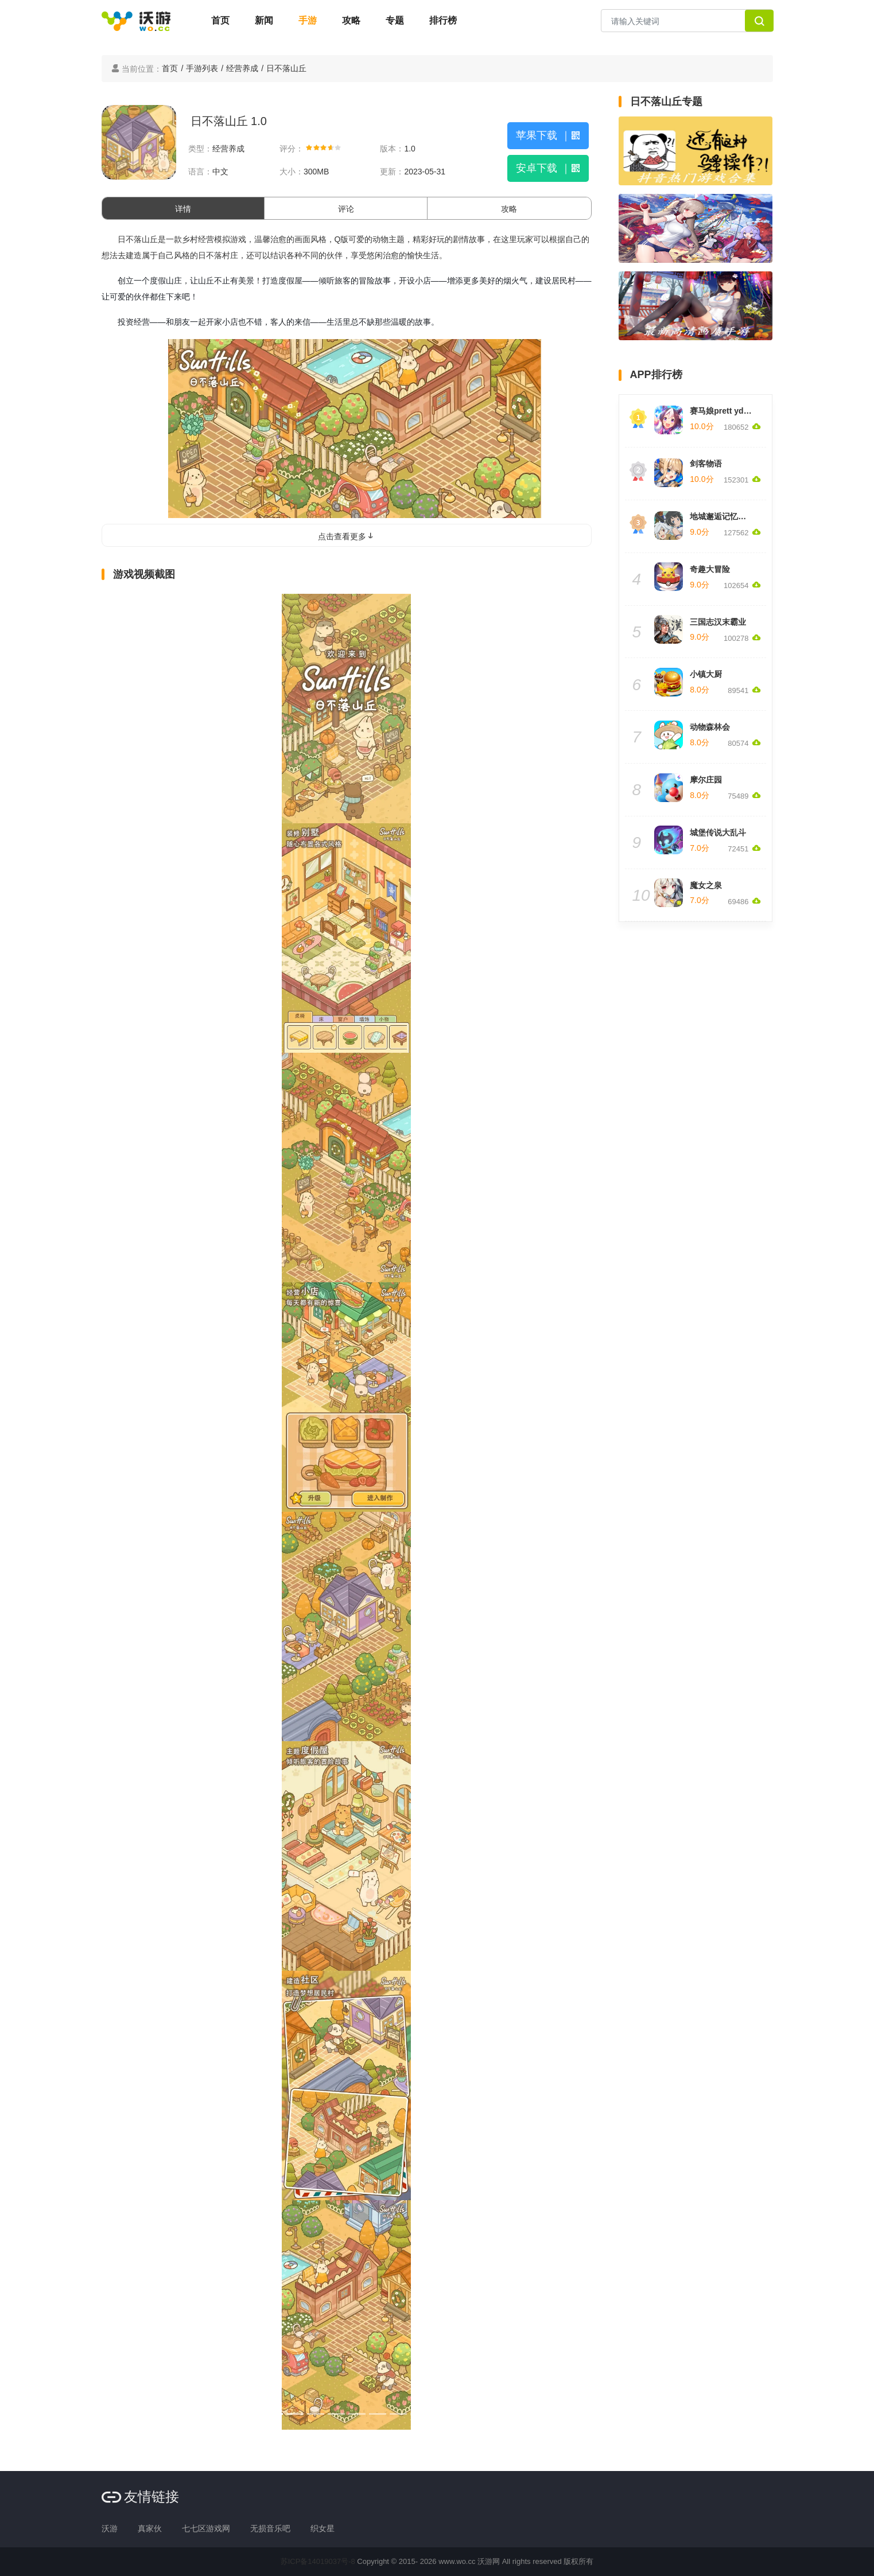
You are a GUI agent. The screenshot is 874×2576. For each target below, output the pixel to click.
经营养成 (242, 68)
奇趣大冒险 (710, 569)
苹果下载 (548, 135)
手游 (307, 20)
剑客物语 (706, 463)
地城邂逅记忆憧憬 (722, 516)
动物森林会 (710, 726)
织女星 (322, 2528)
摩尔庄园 (706, 779)
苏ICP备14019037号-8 (318, 2561)
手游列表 (202, 68)
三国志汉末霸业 (718, 622)
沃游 (110, 2528)
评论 (346, 208)
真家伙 (150, 2528)
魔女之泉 (706, 885)
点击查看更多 (346, 536)
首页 (220, 20)
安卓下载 (548, 168)
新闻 (264, 20)
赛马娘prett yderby (725, 410)
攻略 (351, 20)
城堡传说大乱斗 (718, 832)
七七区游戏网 (206, 2528)
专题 (395, 20)
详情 (183, 208)
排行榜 (443, 20)
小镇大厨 (706, 674)
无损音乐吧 (270, 2528)
